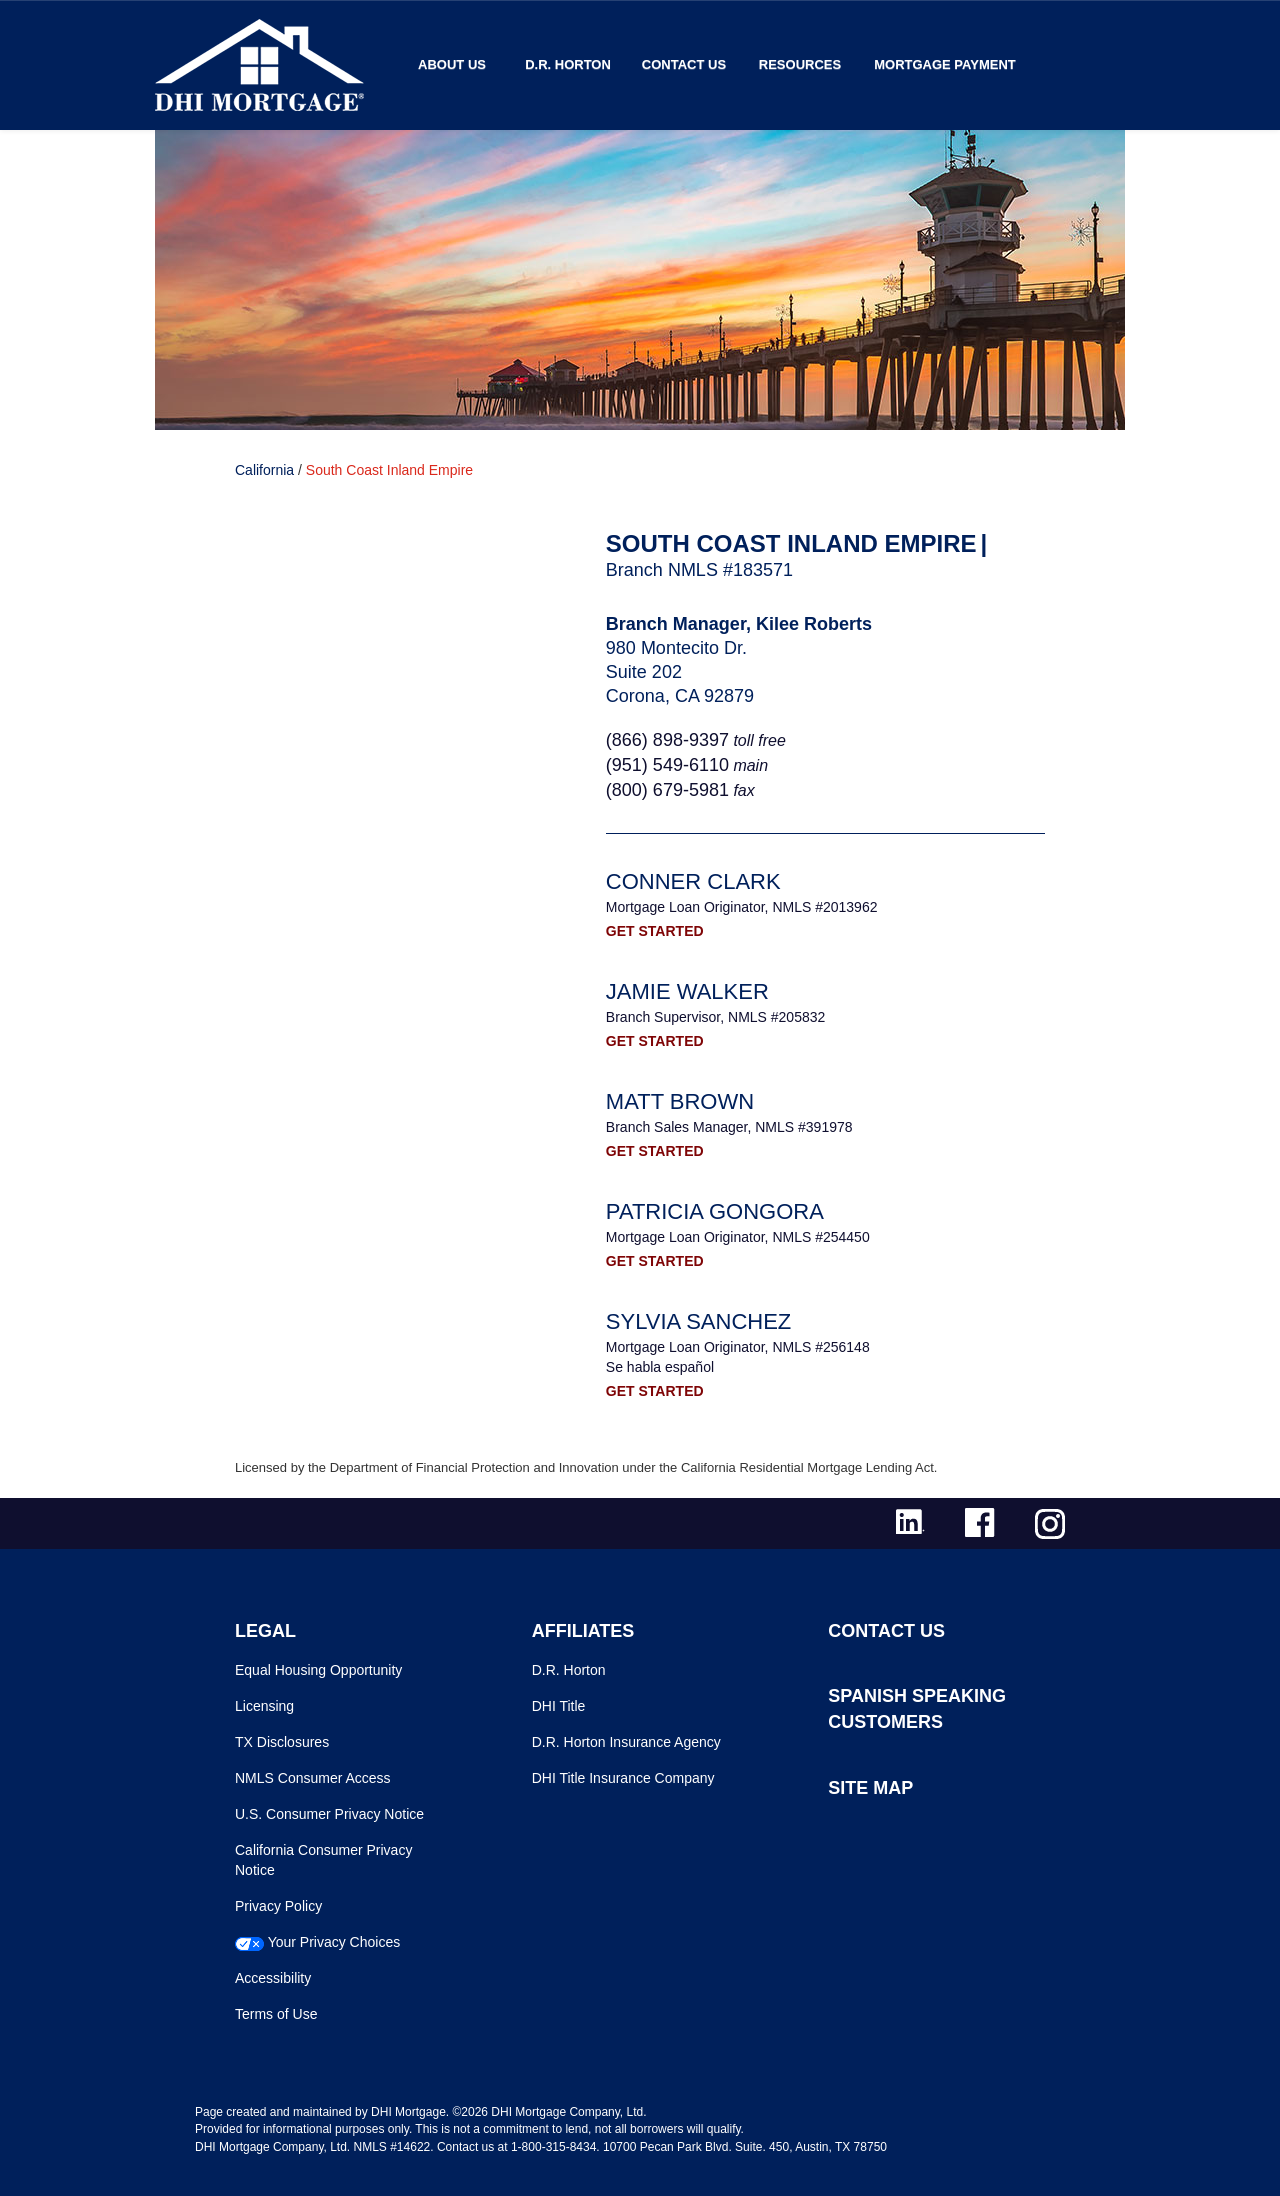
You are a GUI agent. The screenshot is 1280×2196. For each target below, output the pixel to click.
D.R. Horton (568, 64)
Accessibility (273, 1978)
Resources (800, 64)
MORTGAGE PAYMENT (945, 64)
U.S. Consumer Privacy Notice (329, 1814)
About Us (452, 64)
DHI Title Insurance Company (623, 1778)
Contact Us (684, 64)
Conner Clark (693, 881)
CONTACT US (886, 1631)
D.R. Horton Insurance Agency (626, 1742)
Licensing (264, 1706)
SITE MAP (870, 1788)
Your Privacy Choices (334, 1942)
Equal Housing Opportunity (318, 1670)
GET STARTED (655, 931)
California (264, 470)
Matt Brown (680, 1101)
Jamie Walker (687, 991)
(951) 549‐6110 (667, 765)
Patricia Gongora (715, 1211)
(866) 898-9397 (667, 740)
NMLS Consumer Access (313, 1778)
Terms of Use (276, 2014)
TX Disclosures (282, 1742)
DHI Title (559, 1706)
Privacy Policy (278, 1906)
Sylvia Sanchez (698, 1321)
